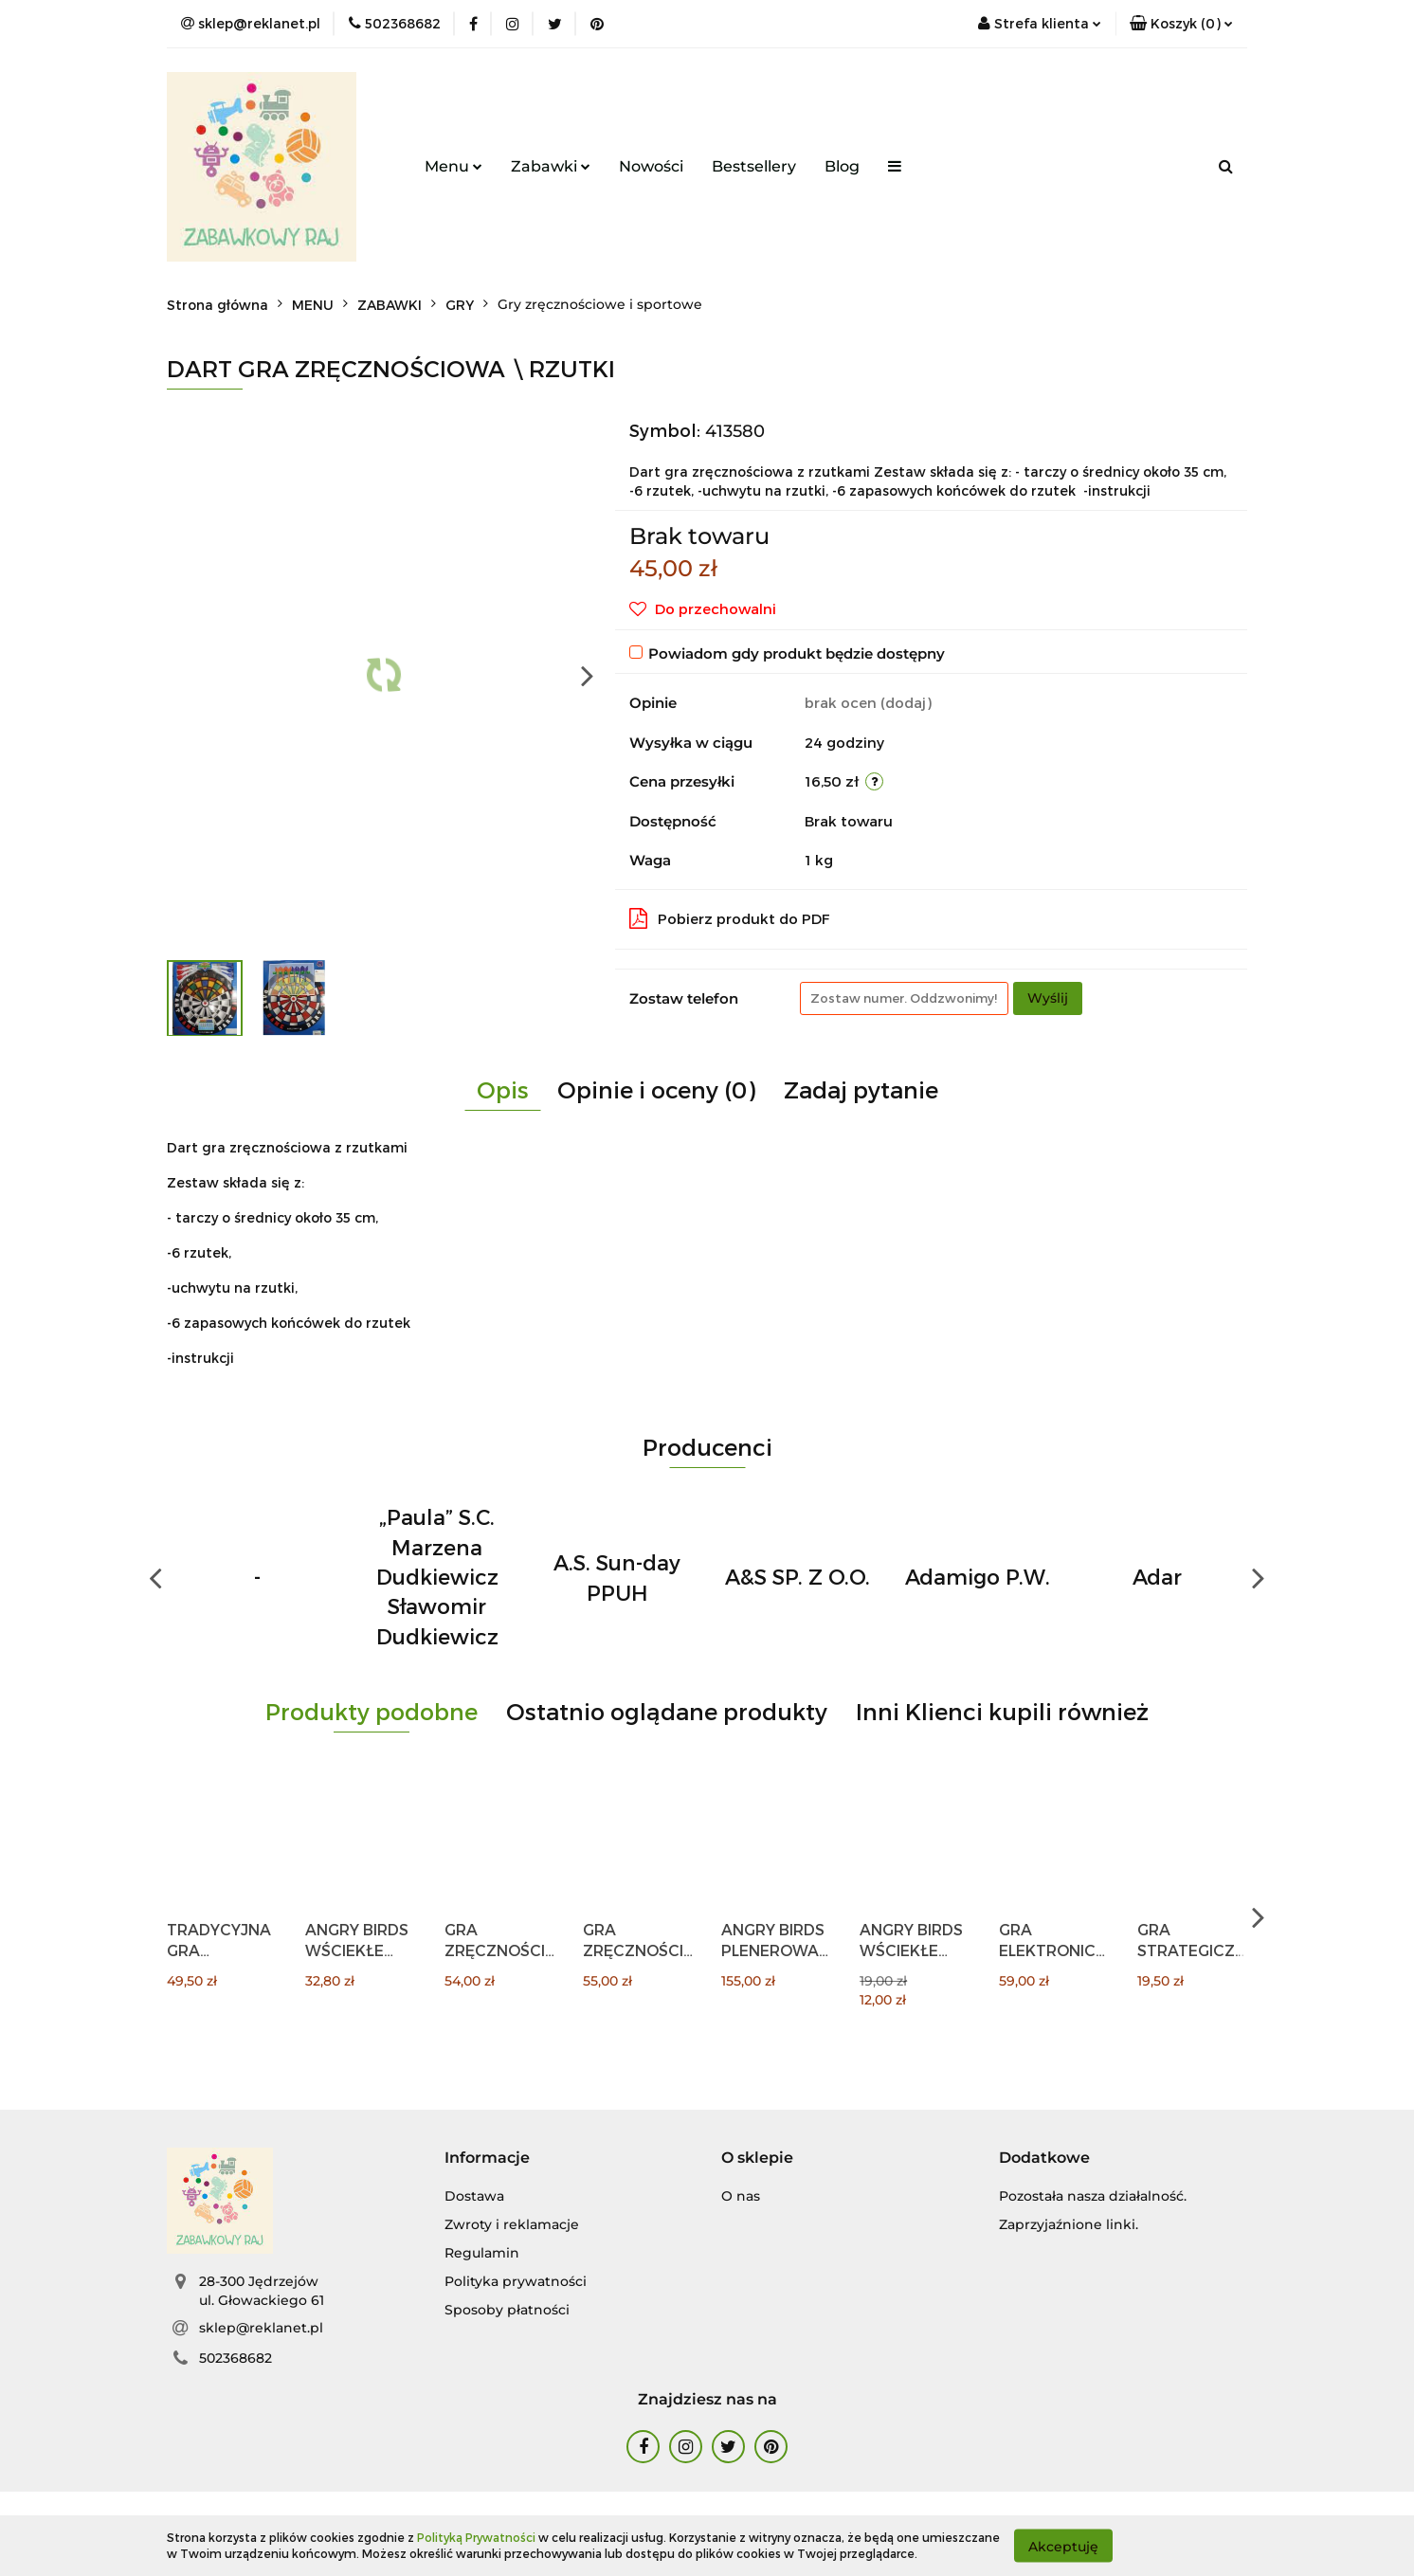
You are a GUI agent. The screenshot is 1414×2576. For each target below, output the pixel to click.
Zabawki (550, 166)
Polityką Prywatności (476, 2537)
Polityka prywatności (515, 2281)
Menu (453, 166)
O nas (740, 2195)
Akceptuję (1063, 2545)
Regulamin (481, 2252)
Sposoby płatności (507, 2309)
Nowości (651, 166)
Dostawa (474, 2195)
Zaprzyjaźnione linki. (1068, 2224)
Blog (842, 166)
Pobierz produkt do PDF (729, 918)
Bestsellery (754, 166)
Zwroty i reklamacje (511, 2224)
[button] (1181, 23)
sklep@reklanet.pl (261, 2327)
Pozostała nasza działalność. (1093, 2195)
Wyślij (1047, 998)
